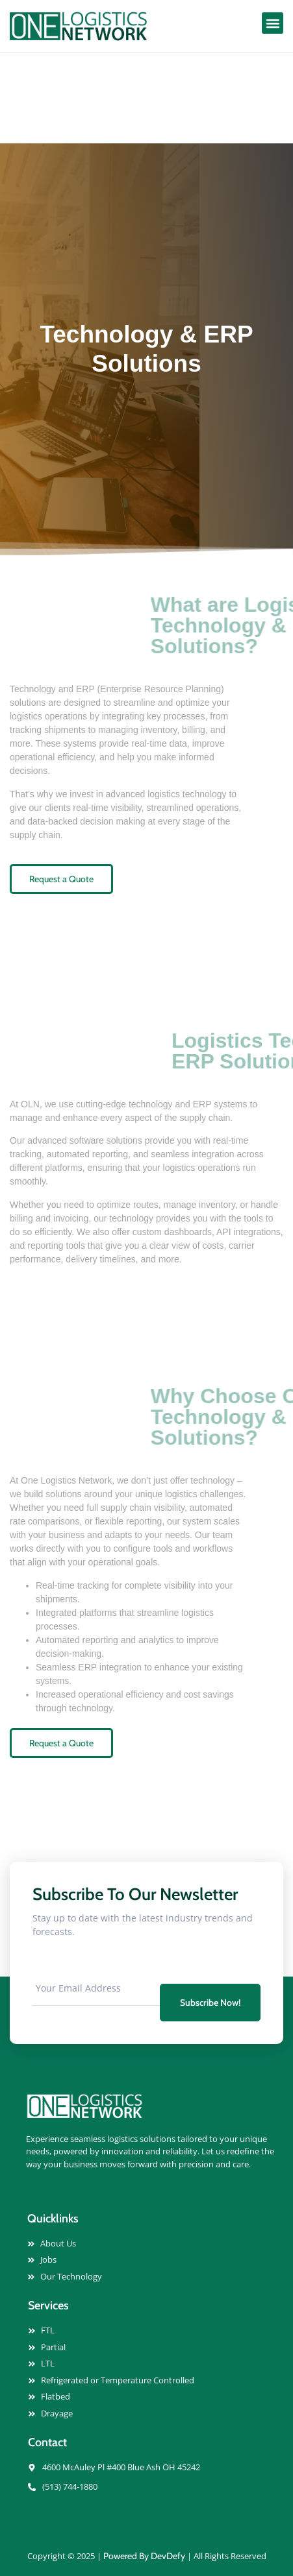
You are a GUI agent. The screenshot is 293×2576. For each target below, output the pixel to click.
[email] (96, 1988)
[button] (272, 23)
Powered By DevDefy (144, 2556)
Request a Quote (61, 879)
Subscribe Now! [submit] (210, 2002)
